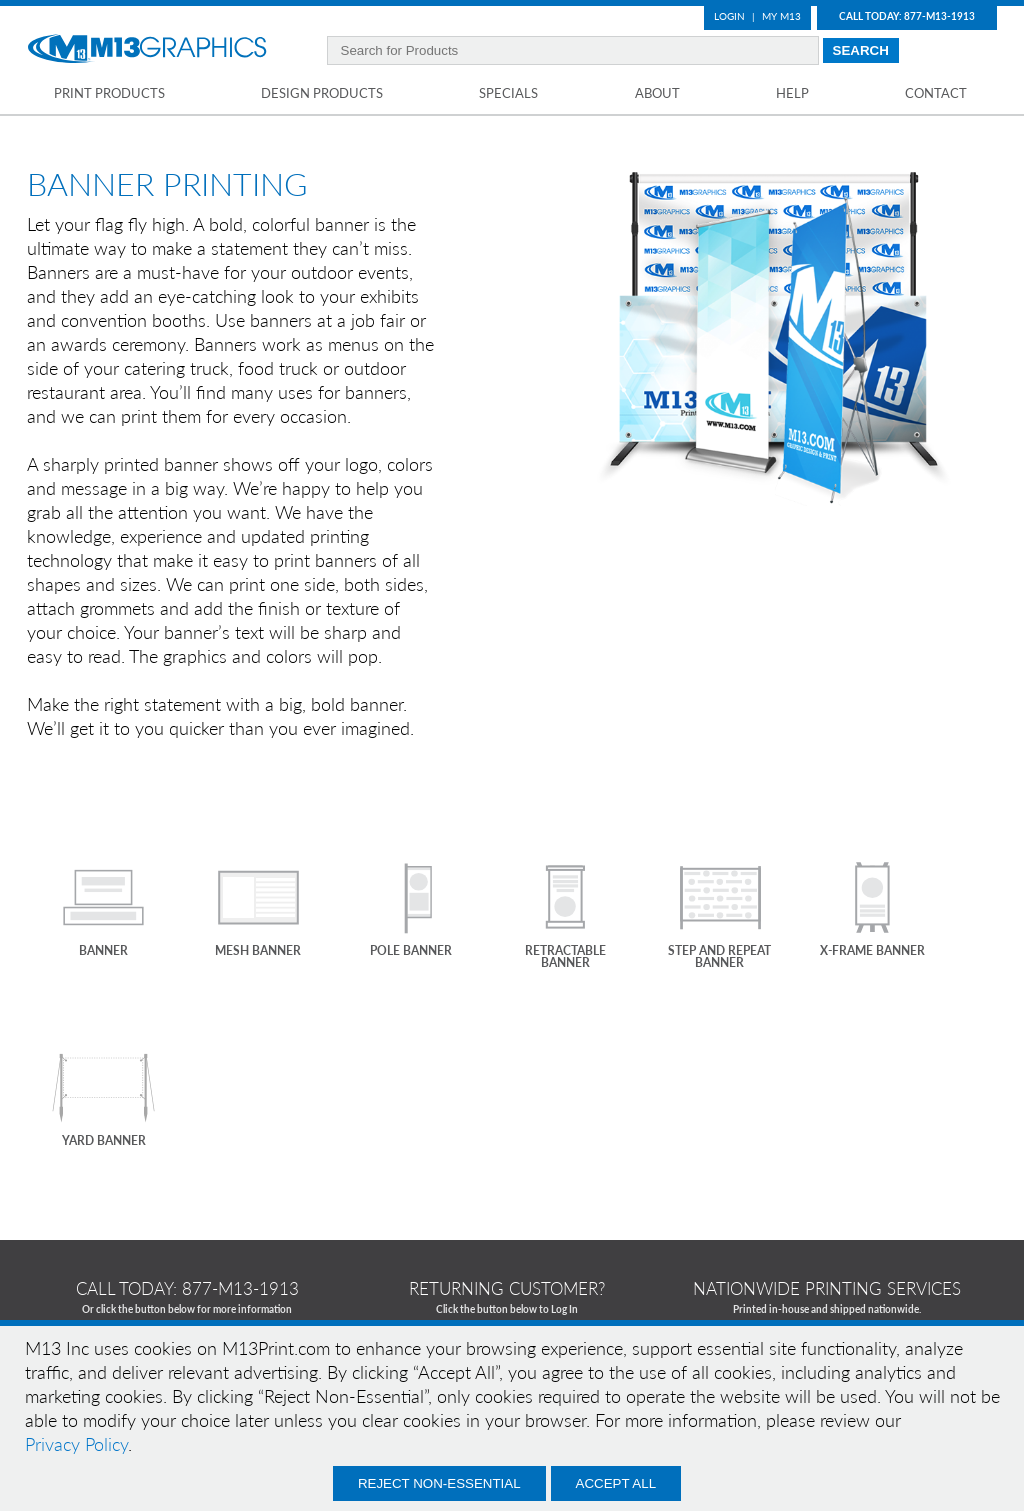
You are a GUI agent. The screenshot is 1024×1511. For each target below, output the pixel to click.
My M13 (781, 16)
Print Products (109, 93)
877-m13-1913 (240, 1288)
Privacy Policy (76, 1444)
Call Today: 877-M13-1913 (907, 16)
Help (792, 93)
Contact (936, 93)
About (657, 93)
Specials (508, 93)
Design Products (322, 93)
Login (729, 16)
